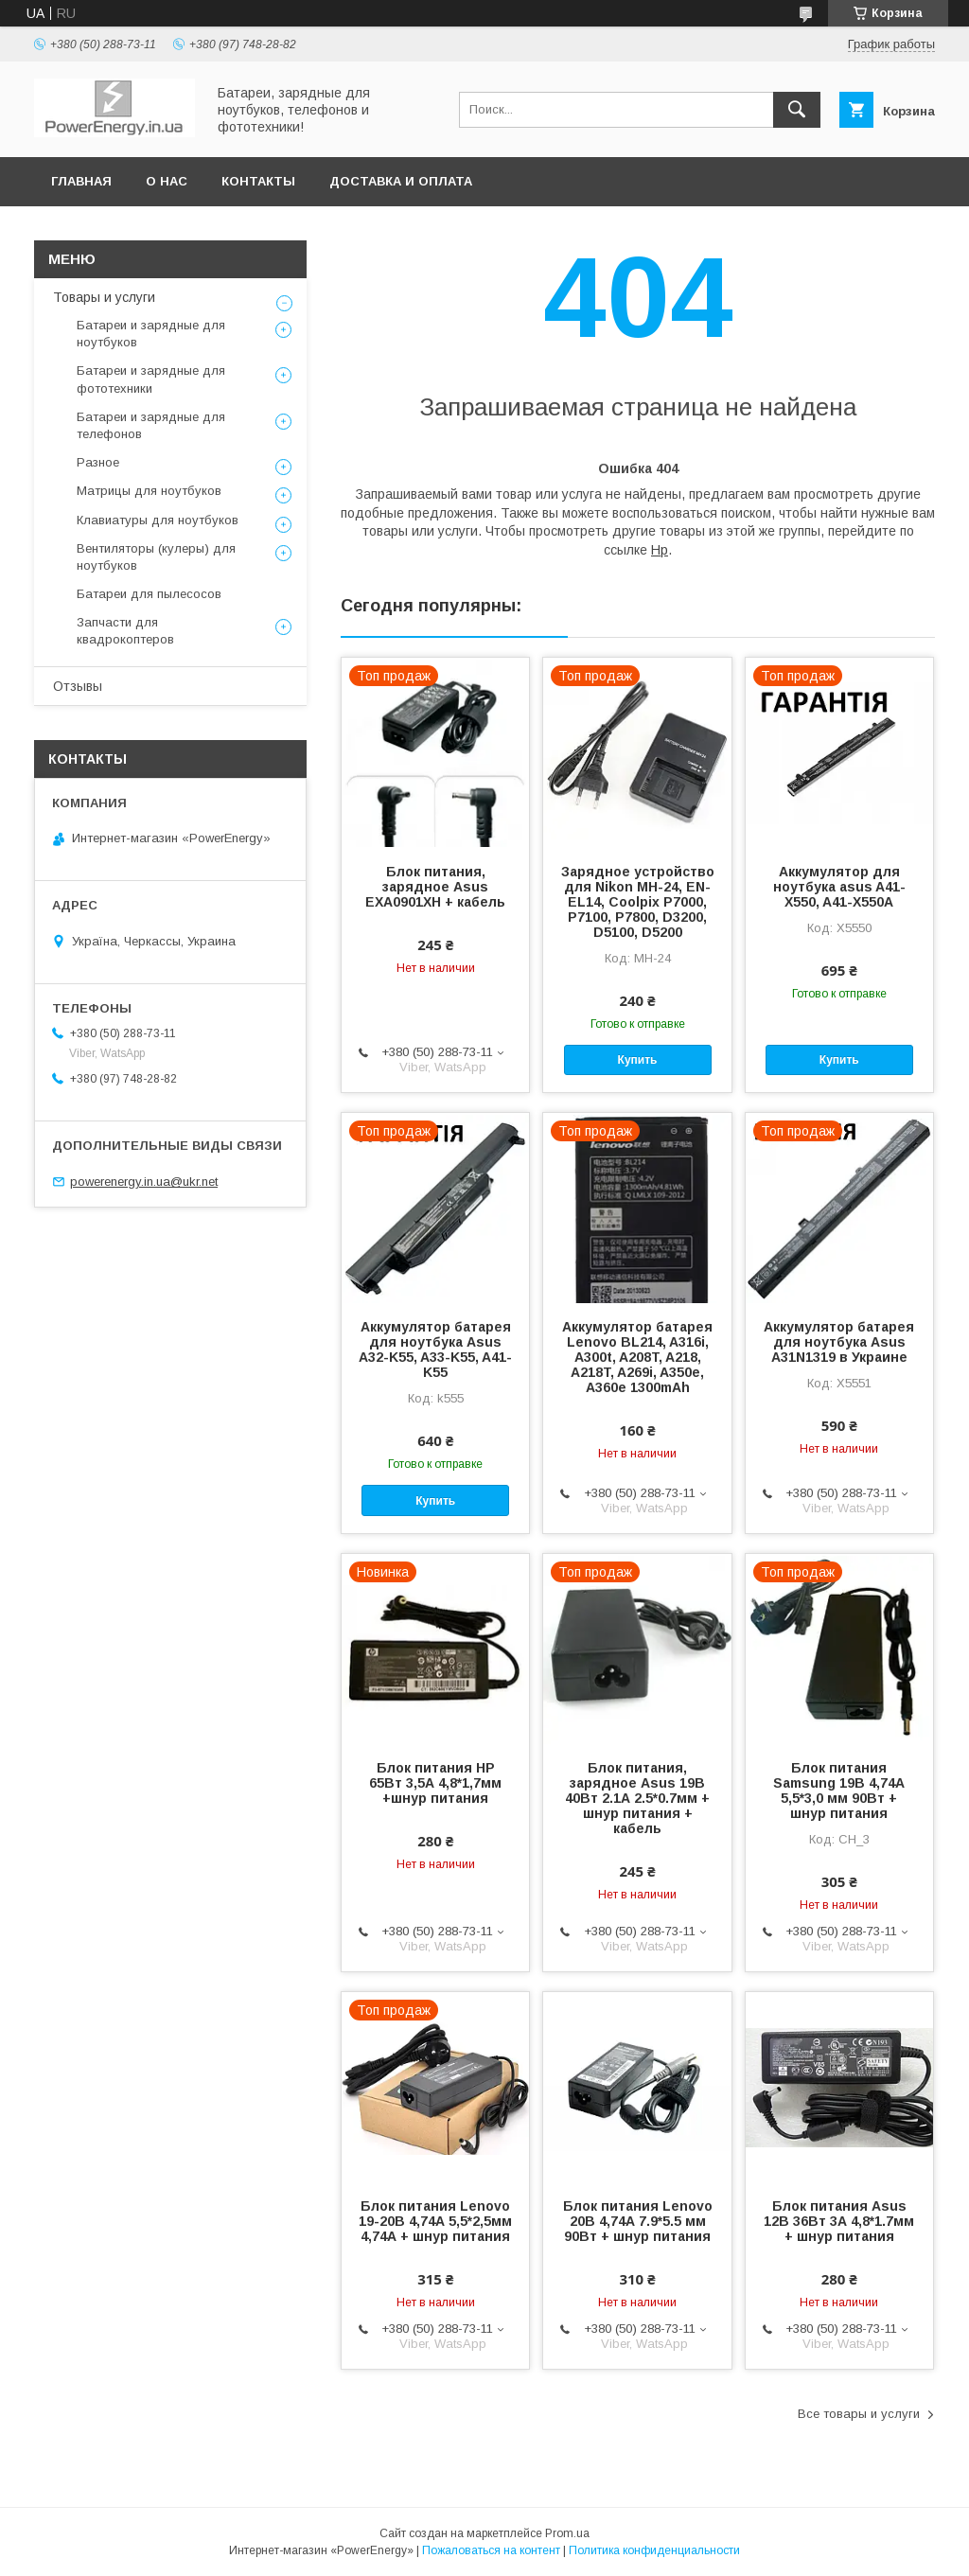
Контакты (258, 181)
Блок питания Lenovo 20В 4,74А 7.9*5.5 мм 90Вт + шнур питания (638, 2221)
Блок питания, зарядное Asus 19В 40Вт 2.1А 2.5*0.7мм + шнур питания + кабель (637, 1798)
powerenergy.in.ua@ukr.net (144, 1181)
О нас (166, 181)
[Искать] (796, 110)
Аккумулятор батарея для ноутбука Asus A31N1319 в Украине (839, 1342)
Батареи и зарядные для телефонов (151, 425)
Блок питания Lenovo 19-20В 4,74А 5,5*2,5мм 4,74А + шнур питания (435, 2221)
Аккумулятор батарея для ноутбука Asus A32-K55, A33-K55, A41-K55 (435, 1349)
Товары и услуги (104, 297)
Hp (659, 549)
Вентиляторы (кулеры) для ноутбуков (156, 557)
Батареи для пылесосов (149, 594)
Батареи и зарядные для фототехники (151, 379)
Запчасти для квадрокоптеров (125, 630)
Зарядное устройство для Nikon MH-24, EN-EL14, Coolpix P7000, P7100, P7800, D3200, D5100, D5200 (637, 902)
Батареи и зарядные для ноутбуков (151, 333)
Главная (81, 181)
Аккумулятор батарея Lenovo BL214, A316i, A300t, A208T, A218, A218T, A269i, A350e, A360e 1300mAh (637, 1357)
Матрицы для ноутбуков (149, 491)
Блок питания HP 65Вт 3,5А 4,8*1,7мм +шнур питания (435, 1783)
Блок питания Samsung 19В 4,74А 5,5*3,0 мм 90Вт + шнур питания (839, 1790)
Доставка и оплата (400, 181)
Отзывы (77, 686)
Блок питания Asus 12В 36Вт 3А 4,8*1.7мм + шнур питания (839, 2221)
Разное (98, 462)
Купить (638, 1060)
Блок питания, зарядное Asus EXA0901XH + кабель (435, 886)
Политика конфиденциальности (654, 2550)
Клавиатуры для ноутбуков (157, 520)
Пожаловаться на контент (491, 2550)
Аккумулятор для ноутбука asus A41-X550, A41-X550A (839, 886)
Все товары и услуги (859, 2414)
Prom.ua (567, 2533)
